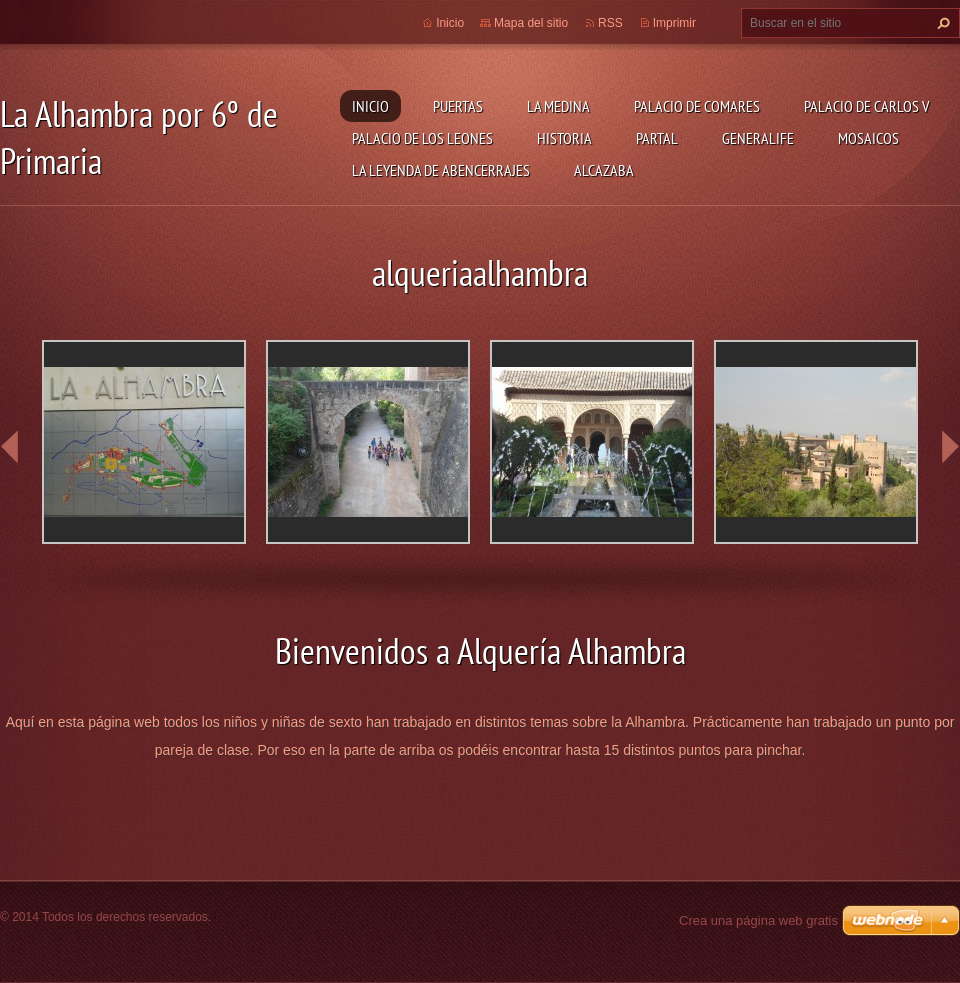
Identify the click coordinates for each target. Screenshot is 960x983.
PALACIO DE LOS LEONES (422, 138)
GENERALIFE (758, 138)
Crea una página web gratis (758, 920)
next (950, 447)
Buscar (941, 23)
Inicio (370, 106)
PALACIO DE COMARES (697, 106)
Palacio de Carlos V (866, 106)
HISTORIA (564, 138)
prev (10, 447)
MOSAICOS (868, 138)
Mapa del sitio (531, 23)
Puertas (458, 106)
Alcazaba (604, 170)
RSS (610, 23)
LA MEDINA (558, 106)
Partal (657, 138)
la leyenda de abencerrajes (441, 170)
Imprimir (674, 23)
